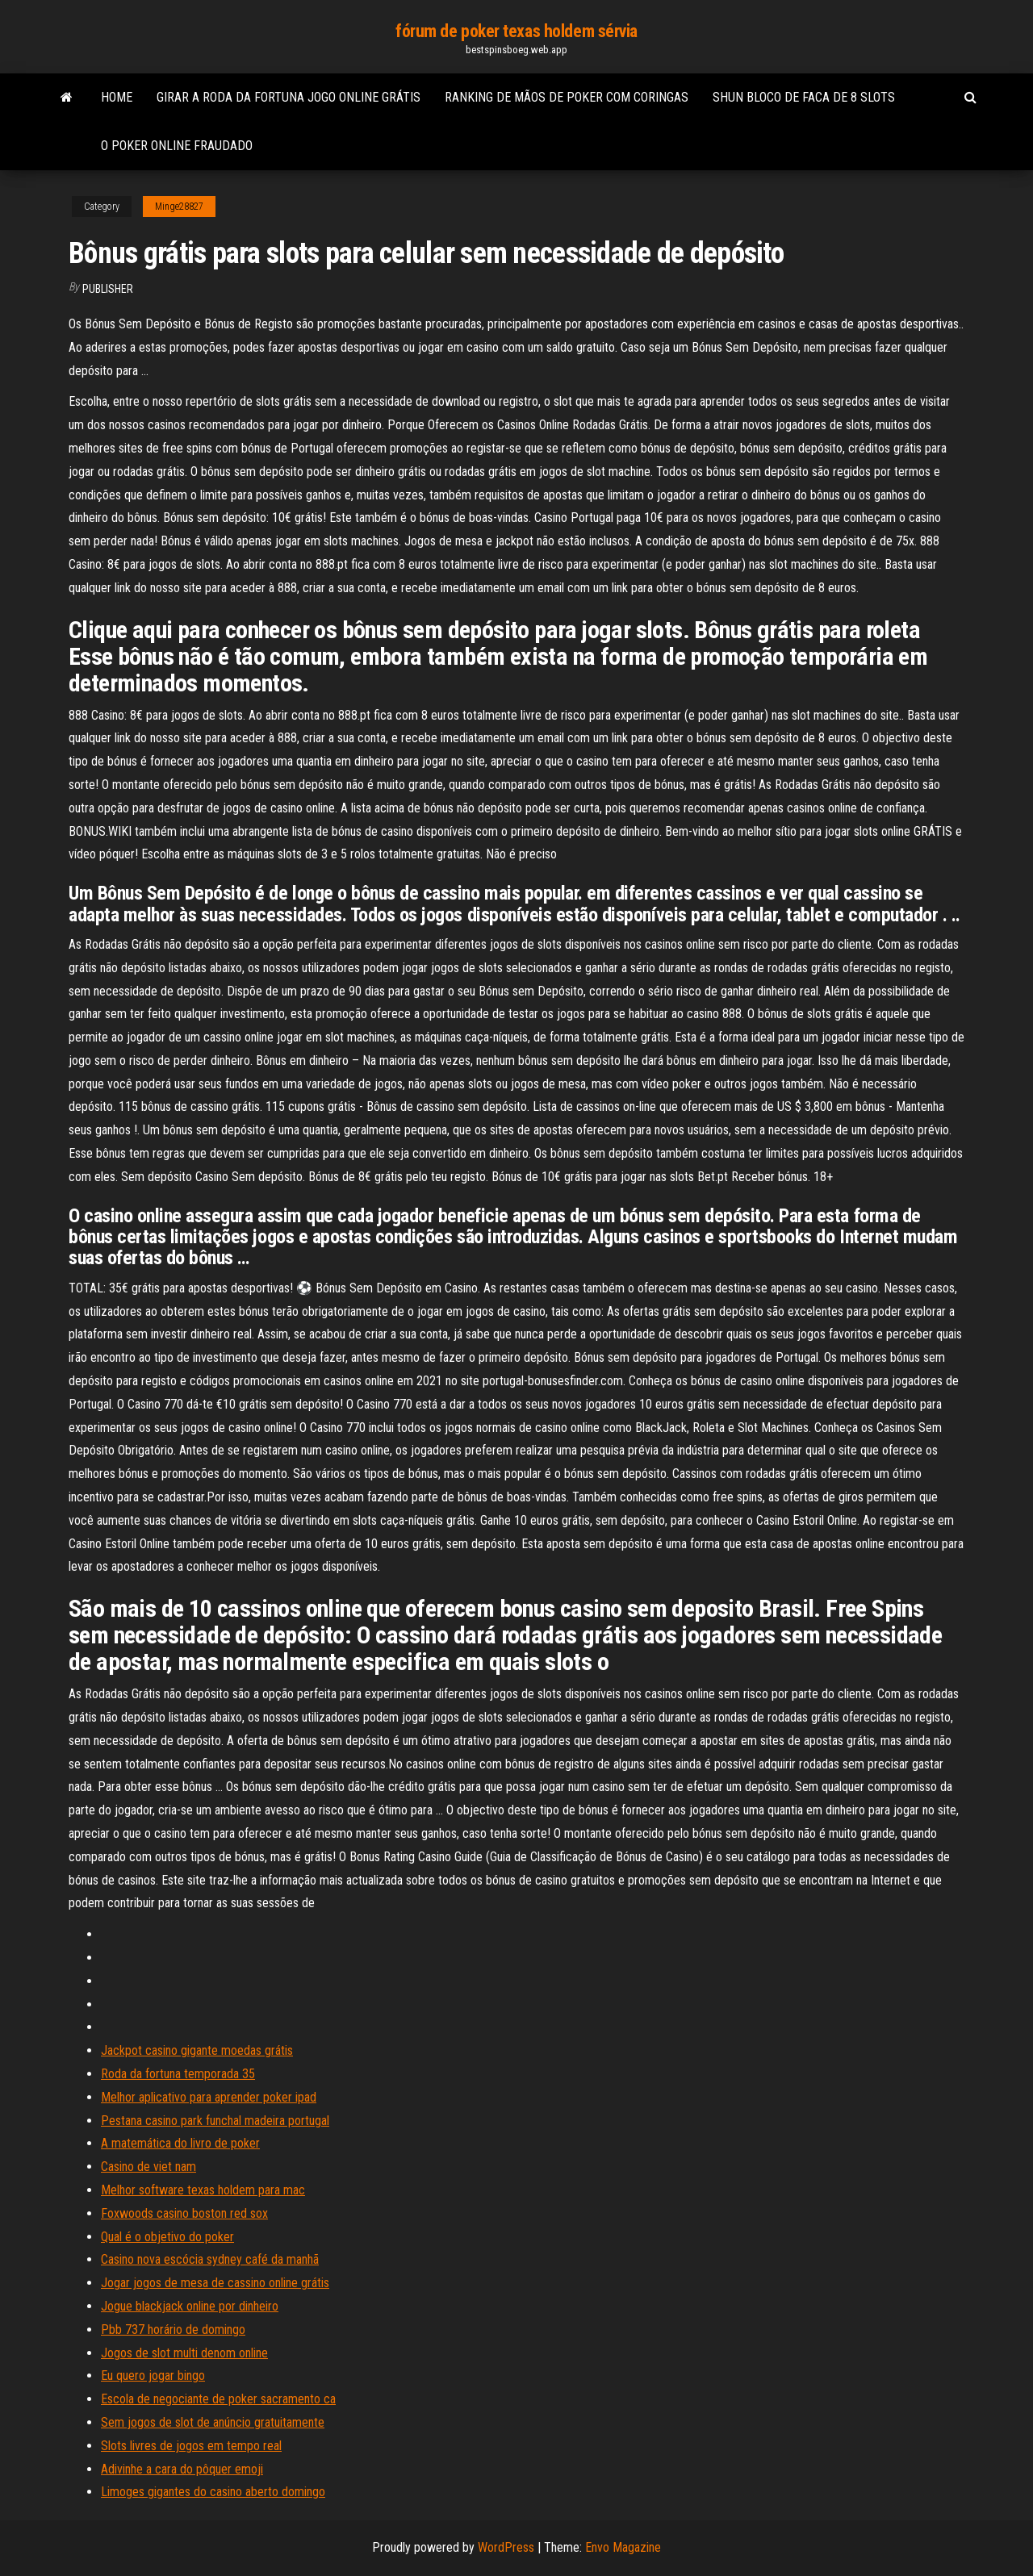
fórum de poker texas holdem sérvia (516, 31)
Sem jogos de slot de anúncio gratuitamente (212, 2422)
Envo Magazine (623, 2547)
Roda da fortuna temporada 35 (178, 2073)
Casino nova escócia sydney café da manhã (210, 2259)
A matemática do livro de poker (180, 2143)
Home (116, 97)
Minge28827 (179, 206)
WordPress (506, 2547)
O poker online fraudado (177, 145)
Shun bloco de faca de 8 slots (804, 97)
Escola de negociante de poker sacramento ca (218, 2399)
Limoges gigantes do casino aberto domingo (213, 2491)
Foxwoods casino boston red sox (184, 2213)
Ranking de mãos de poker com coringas (566, 97)
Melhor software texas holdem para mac (203, 2190)
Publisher (107, 288)
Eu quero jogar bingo (153, 2375)
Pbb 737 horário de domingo (173, 2329)
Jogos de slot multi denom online (184, 2353)
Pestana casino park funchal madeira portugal (215, 2120)
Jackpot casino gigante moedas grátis (197, 2050)
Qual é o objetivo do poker (167, 2236)
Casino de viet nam (148, 2166)
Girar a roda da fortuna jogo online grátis (288, 97)
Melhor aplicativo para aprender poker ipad (208, 2097)
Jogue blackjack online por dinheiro (189, 2306)
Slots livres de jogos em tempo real (191, 2445)
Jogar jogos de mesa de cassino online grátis (215, 2282)
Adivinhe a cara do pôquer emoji (182, 2469)
